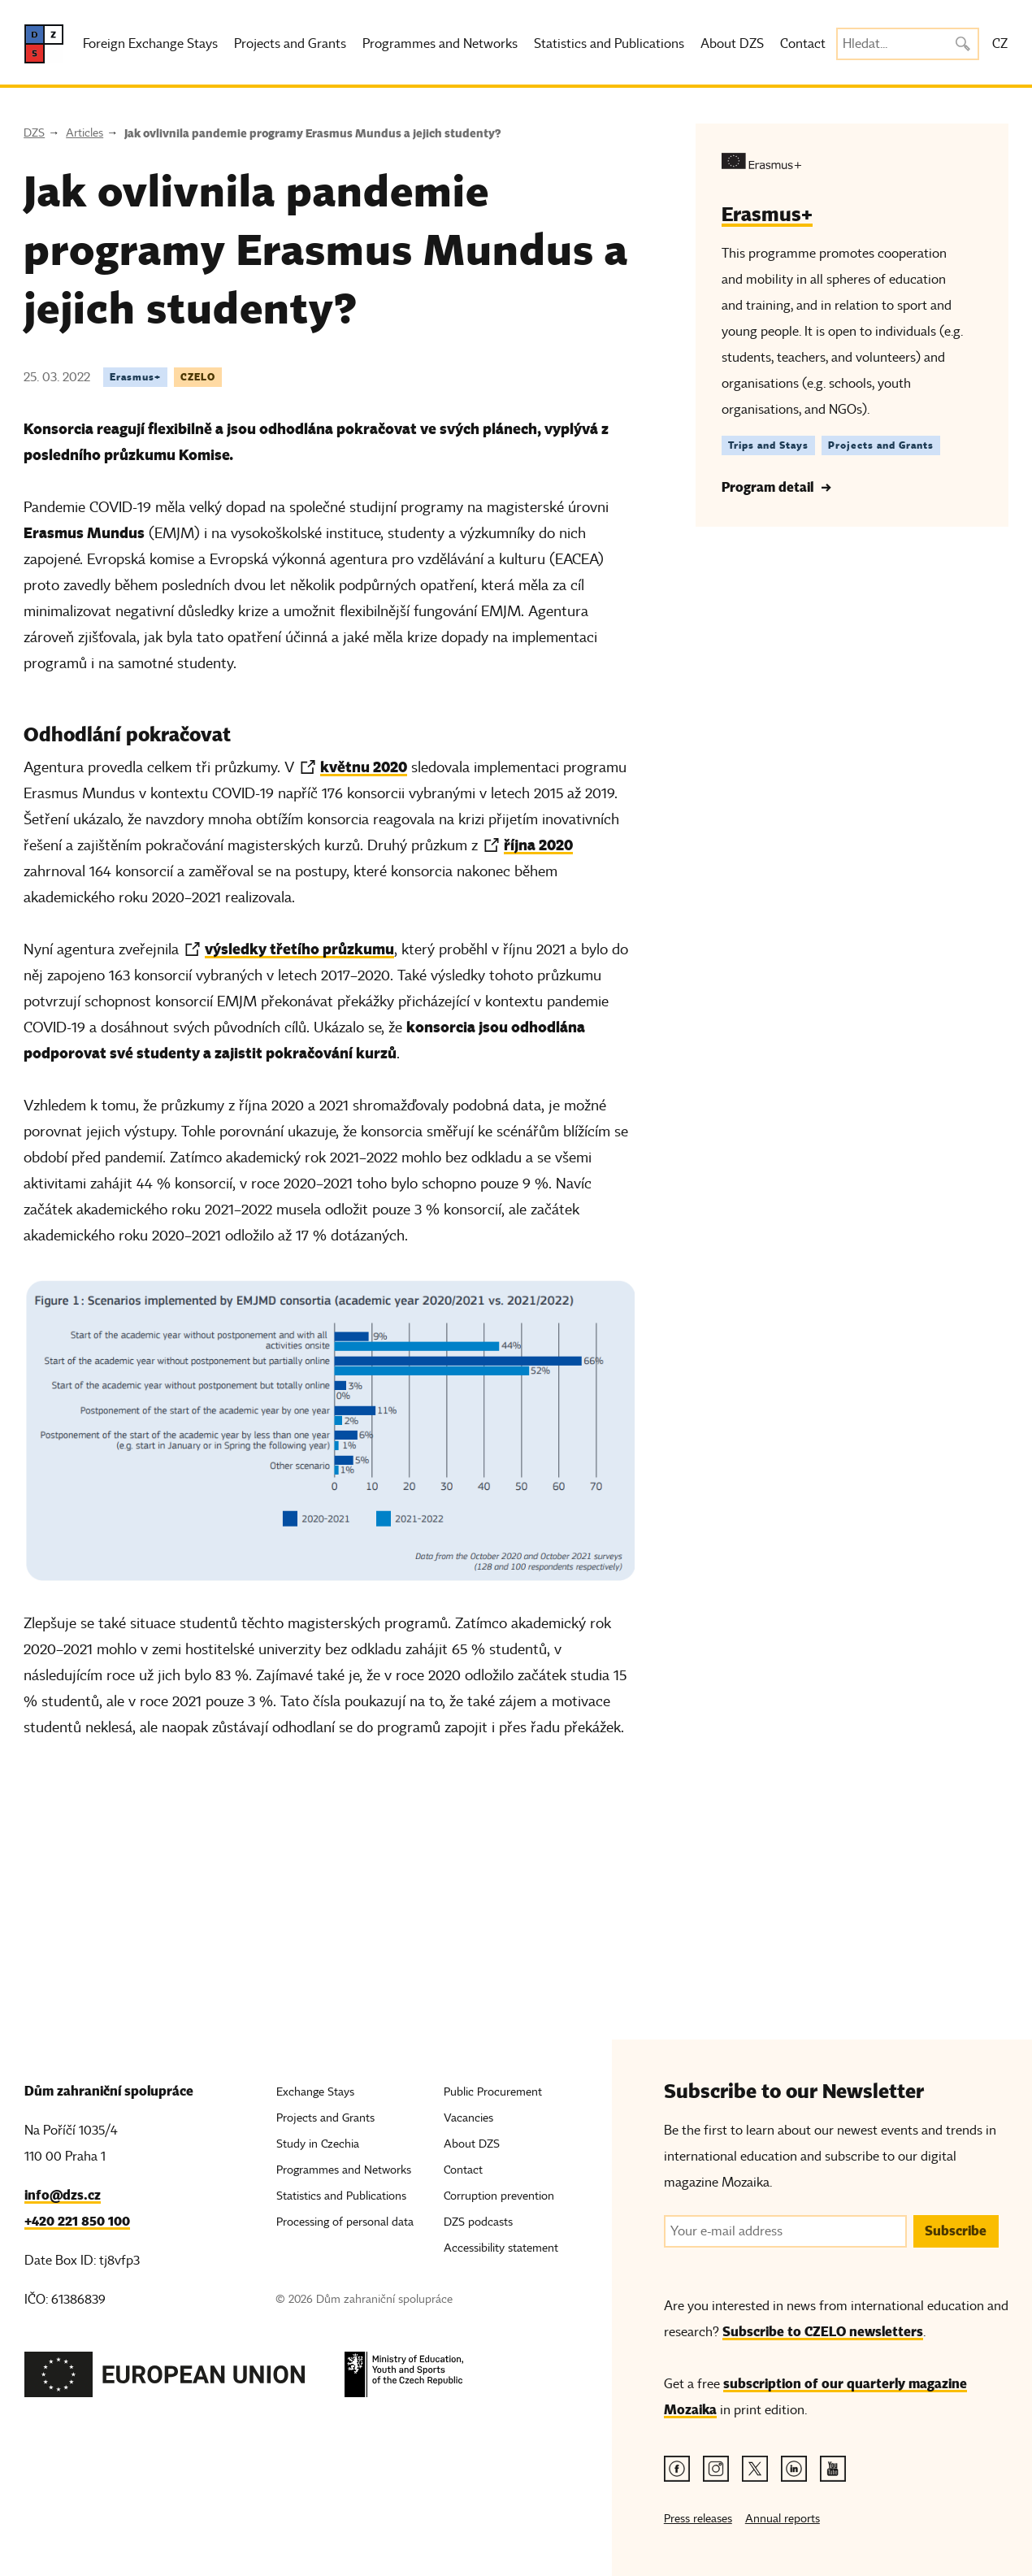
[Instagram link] (716, 2469)
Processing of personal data (345, 2222)
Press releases (698, 2519)
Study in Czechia (317, 2144)
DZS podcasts (478, 2222)
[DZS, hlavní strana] (43, 43)
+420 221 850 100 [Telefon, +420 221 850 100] (77, 2221)
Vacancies (468, 2118)
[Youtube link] (833, 2469)
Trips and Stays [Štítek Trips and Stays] (768, 445)
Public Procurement (493, 2092)
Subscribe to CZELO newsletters (822, 2331)
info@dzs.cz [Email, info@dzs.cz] (62, 2195)
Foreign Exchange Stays (150, 44)
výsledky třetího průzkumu (299, 949)
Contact (803, 44)
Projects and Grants (290, 44)
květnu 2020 (363, 767)
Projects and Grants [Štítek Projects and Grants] (881, 445)
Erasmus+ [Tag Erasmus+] (135, 377)
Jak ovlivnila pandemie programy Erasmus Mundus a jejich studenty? (312, 133)
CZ (1000, 44)
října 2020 (538, 845)
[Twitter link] (755, 2469)
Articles (84, 133)
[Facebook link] (677, 2469)
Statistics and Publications (609, 44)
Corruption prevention (499, 2196)
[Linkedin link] (794, 2469)
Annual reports (782, 2519)
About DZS (732, 44)
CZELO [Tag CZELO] (197, 377)
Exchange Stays (315, 2092)
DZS (34, 133)
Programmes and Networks (440, 44)
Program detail (767, 487)
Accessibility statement (501, 2248)
